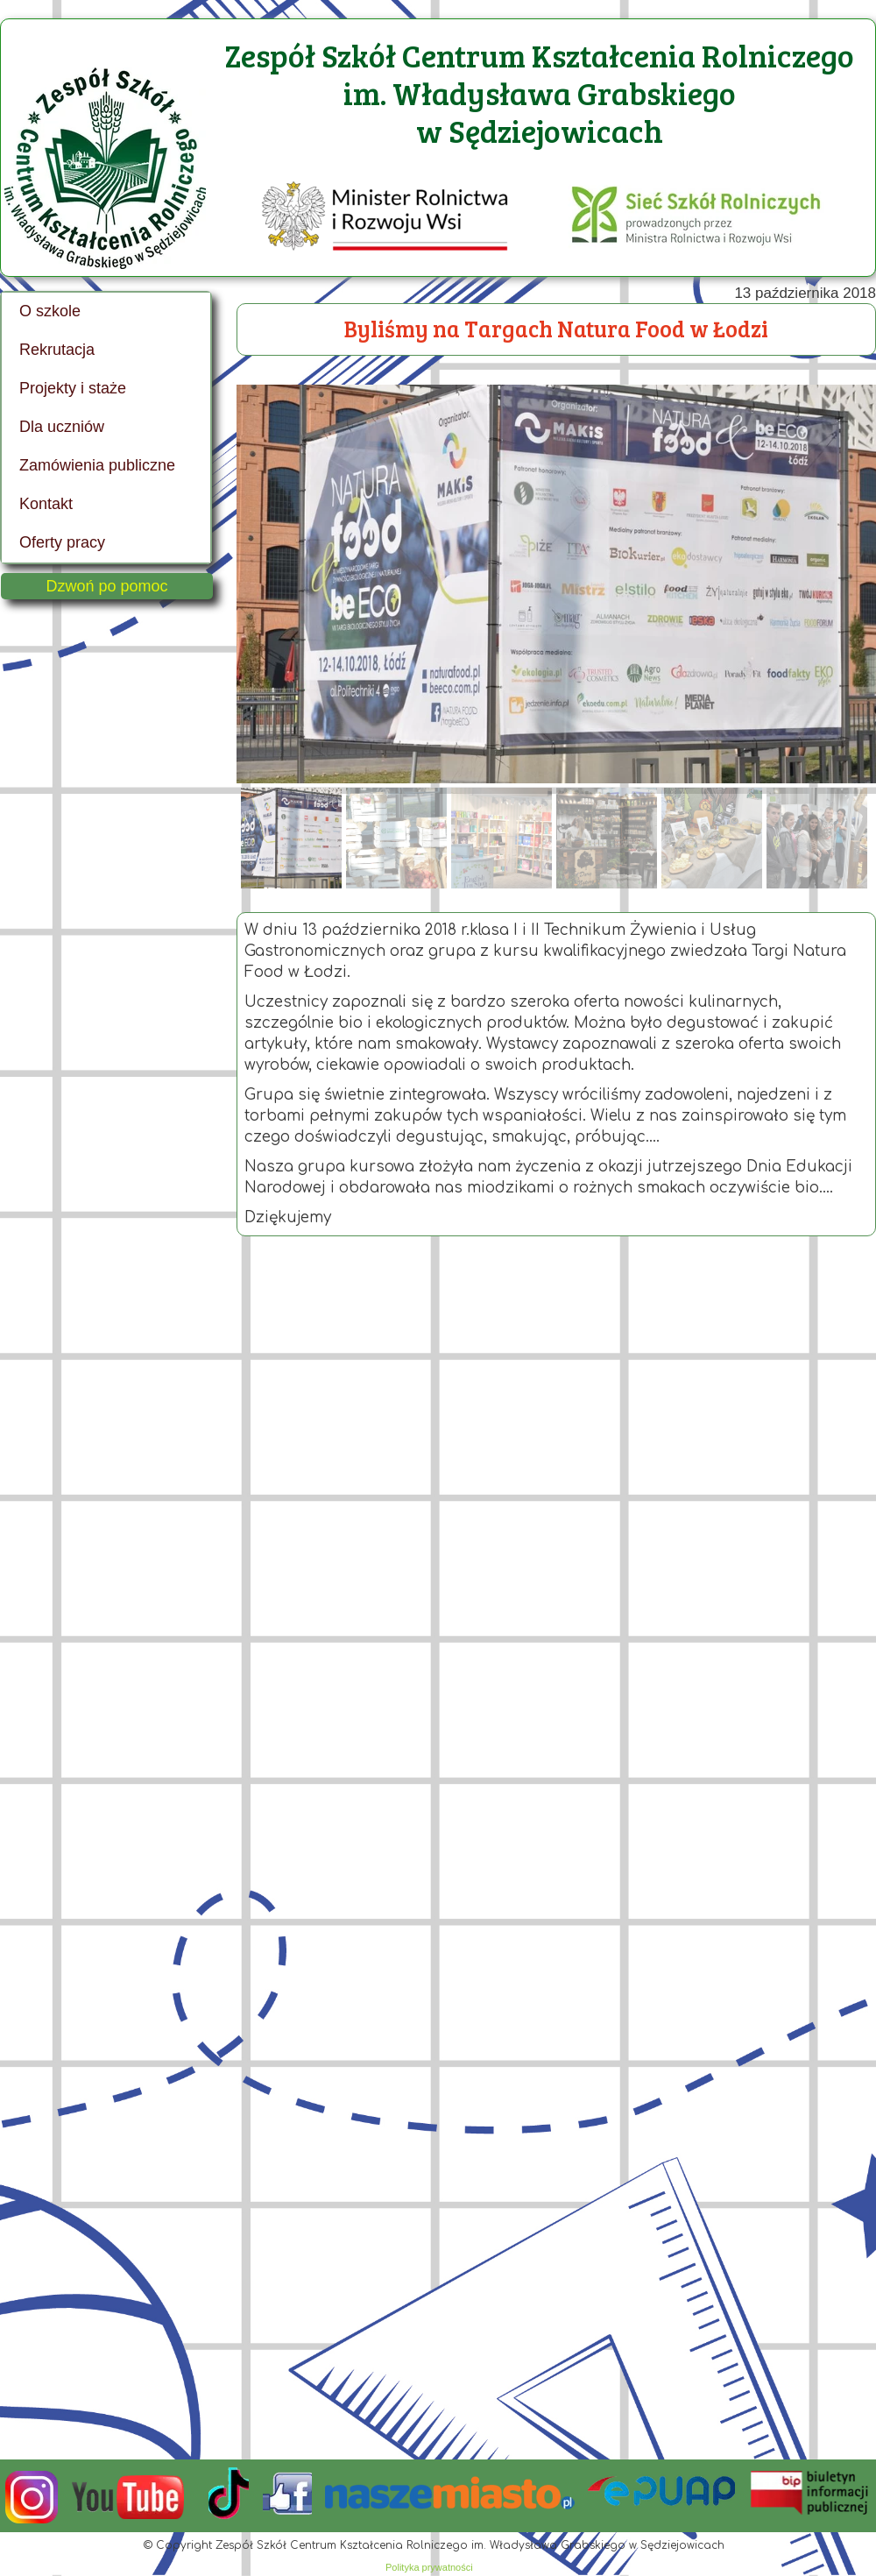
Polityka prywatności (429, 2567)
